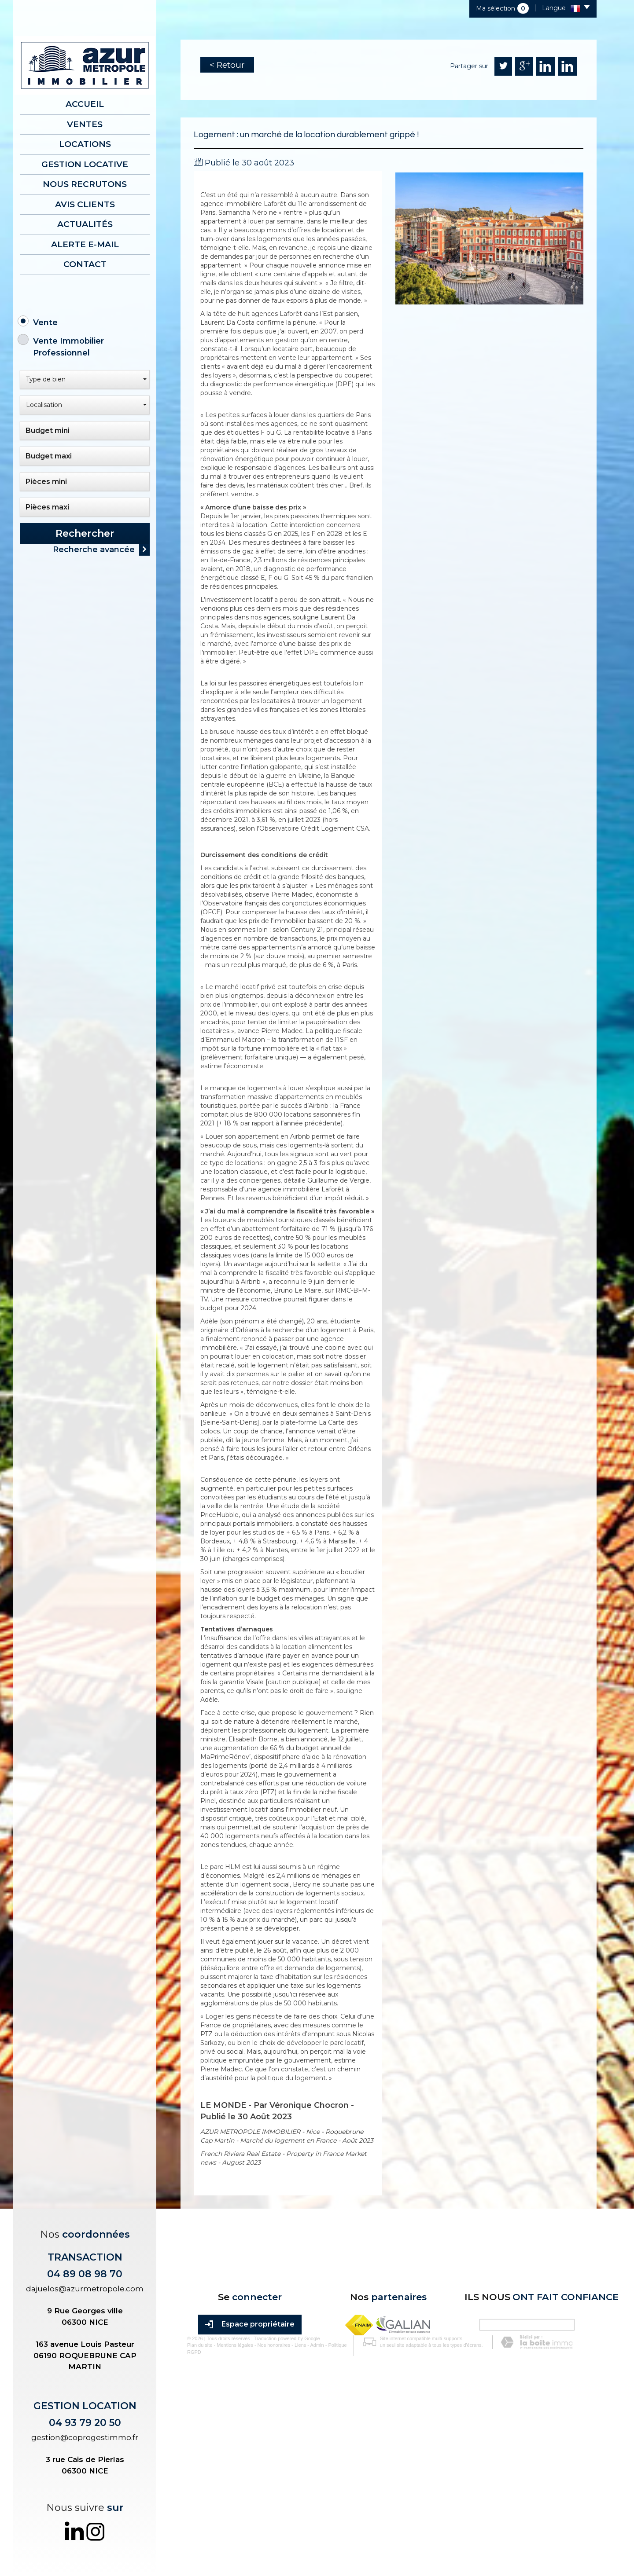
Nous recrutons (85, 184)
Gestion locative (84, 164)
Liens (293, 2525)
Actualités (85, 224)
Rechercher (84, 533)
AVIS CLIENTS (85, 204)
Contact (85, 264)
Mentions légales (228, 2525)
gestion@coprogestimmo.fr (84, 2437)
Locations (85, 144)
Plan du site (193, 2525)
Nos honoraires (267, 2525)
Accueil (85, 104)
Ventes (85, 124)
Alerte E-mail (85, 244)
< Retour (227, 65)
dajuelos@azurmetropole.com (85, 2288)
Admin (310, 2525)
